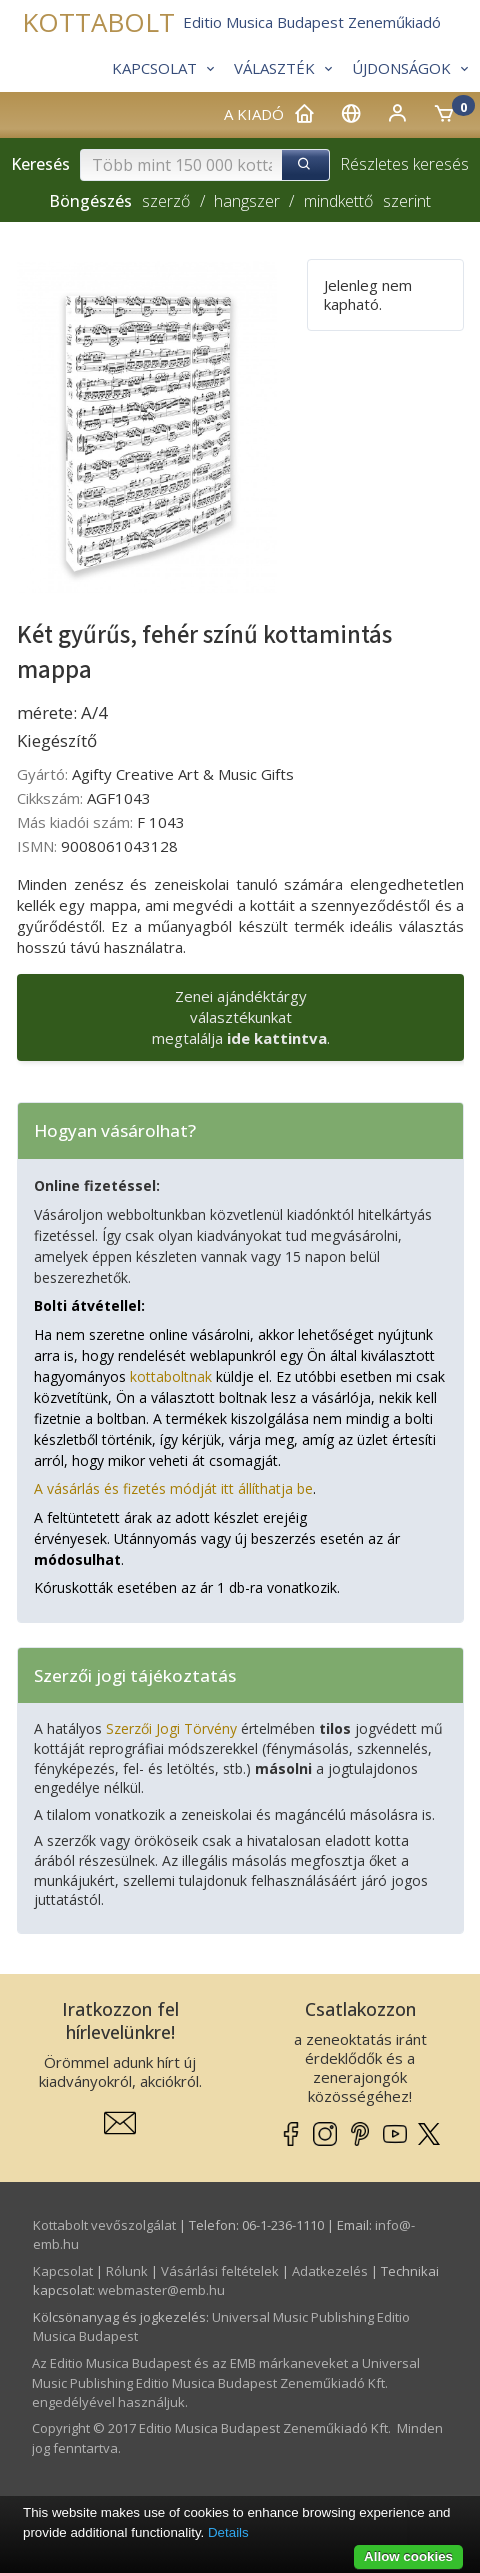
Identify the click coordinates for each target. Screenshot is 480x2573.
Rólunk (127, 2271)
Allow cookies (408, 2556)
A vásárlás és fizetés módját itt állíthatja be (173, 1488)
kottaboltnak (171, 1376)
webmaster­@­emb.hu (161, 2290)
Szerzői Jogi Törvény (171, 1728)
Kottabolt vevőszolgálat (104, 2225)
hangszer (247, 201)
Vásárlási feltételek (220, 2271)
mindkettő (338, 201)
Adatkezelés (330, 2271)
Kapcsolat (63, 2271)
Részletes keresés (404, 164)
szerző (166, 201)
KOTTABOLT (98, 22)
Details (228, 2532)
